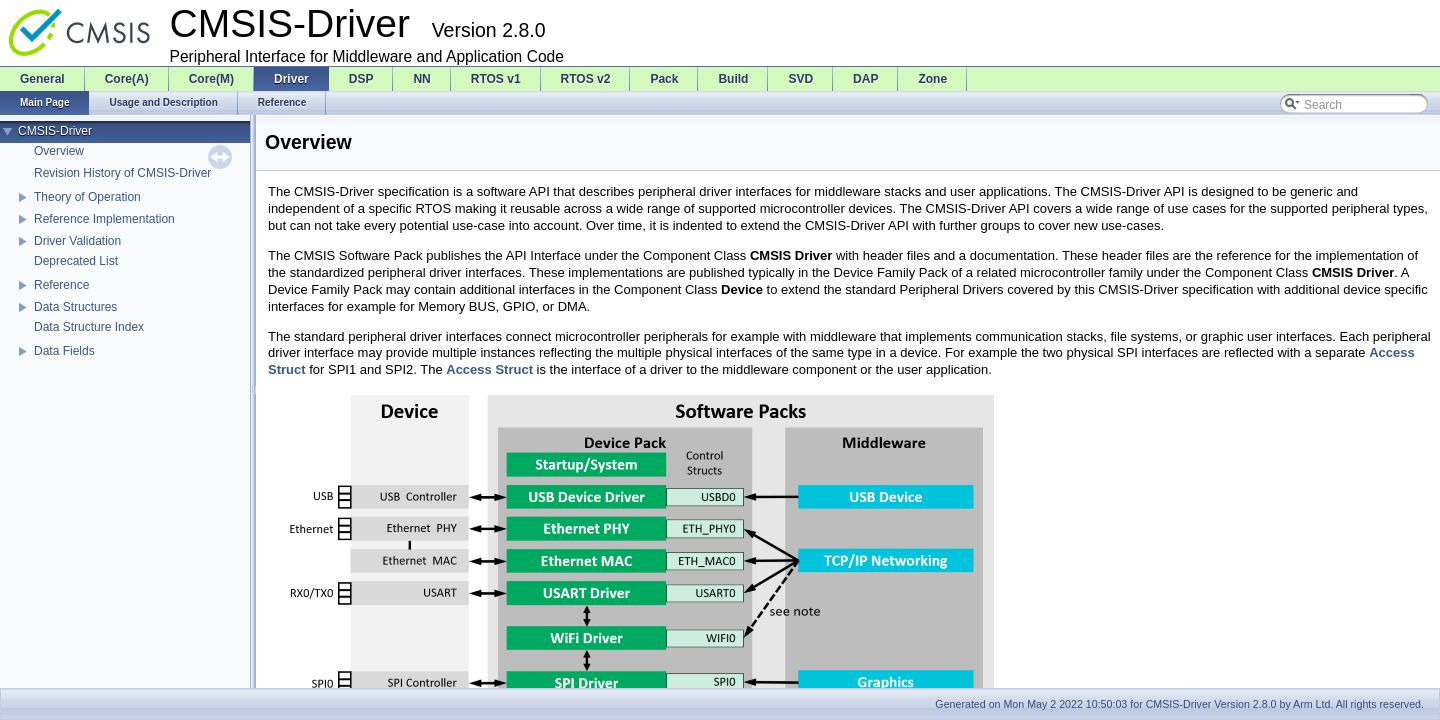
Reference (61, 285)
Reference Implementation (104, 219)
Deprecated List (76, 261)
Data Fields (64, 351)
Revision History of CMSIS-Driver (122, 173)
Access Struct (489, 369)
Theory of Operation (87, 197)
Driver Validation (77, 241)
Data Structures (75, 307)
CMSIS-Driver (55, 131)
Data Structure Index (89, 327)
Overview (59, 151)
